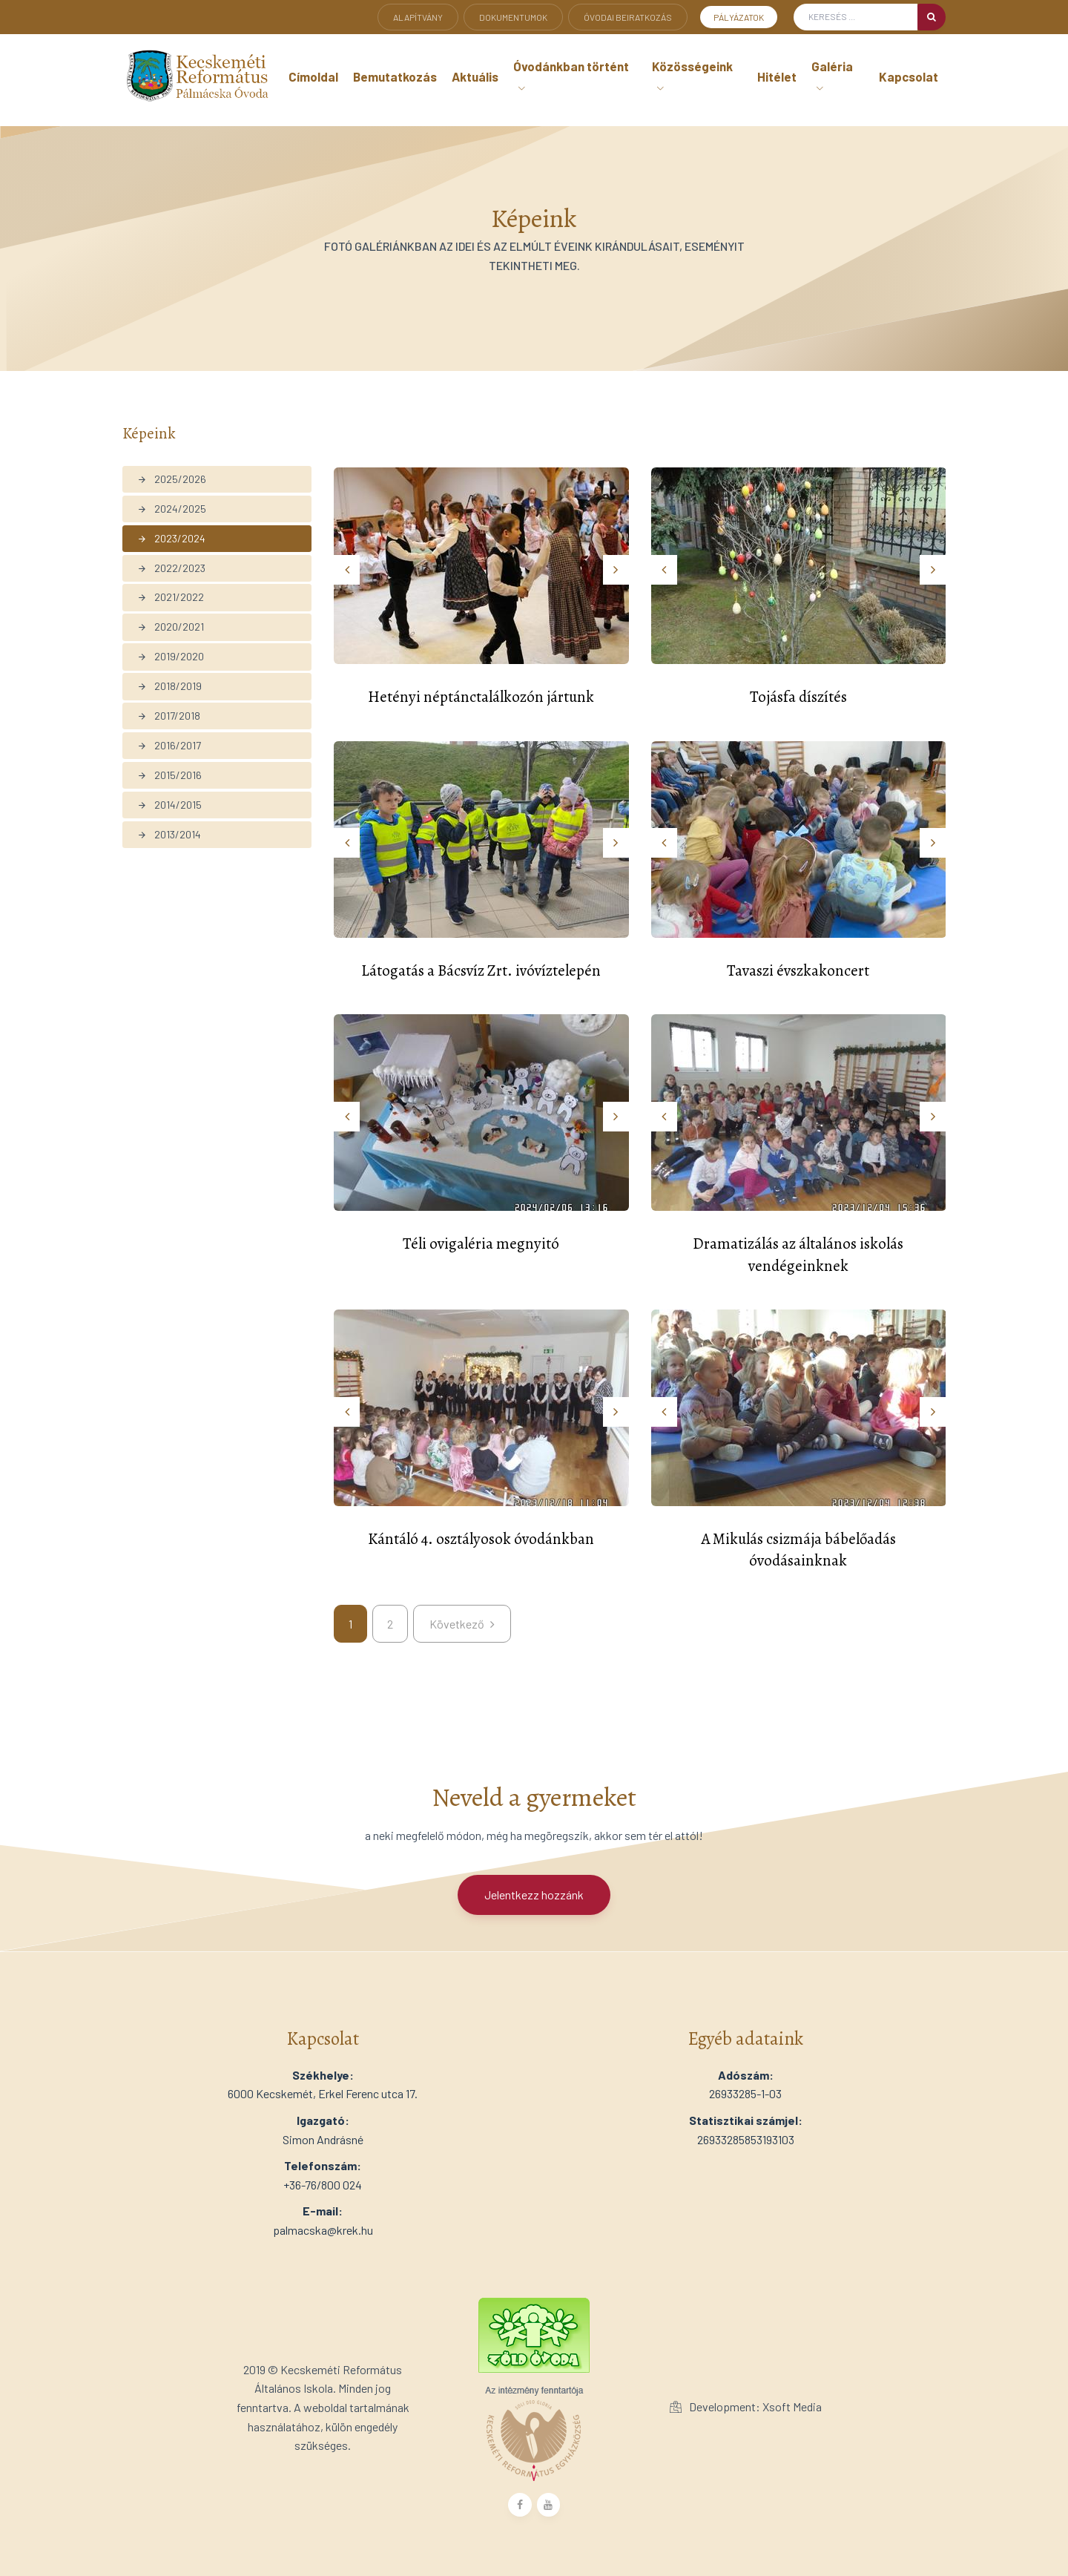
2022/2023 (171, 568)
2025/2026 (171, 479)
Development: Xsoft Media (746, 2406)
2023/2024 (171, 538)
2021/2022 (170, 597)
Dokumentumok (513, 17)
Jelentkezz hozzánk (534, 1894)
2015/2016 (169, 775)
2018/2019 (169, 686)
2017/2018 (168, 715)
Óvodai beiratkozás (628, 17)
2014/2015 (169, 804)
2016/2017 (169, 745)
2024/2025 (171, 508)
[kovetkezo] (462, 1624)
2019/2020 (170, 656)
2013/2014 (169, 834)
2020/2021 (170, 626)
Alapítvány (418, 17)
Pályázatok (738, 17)
